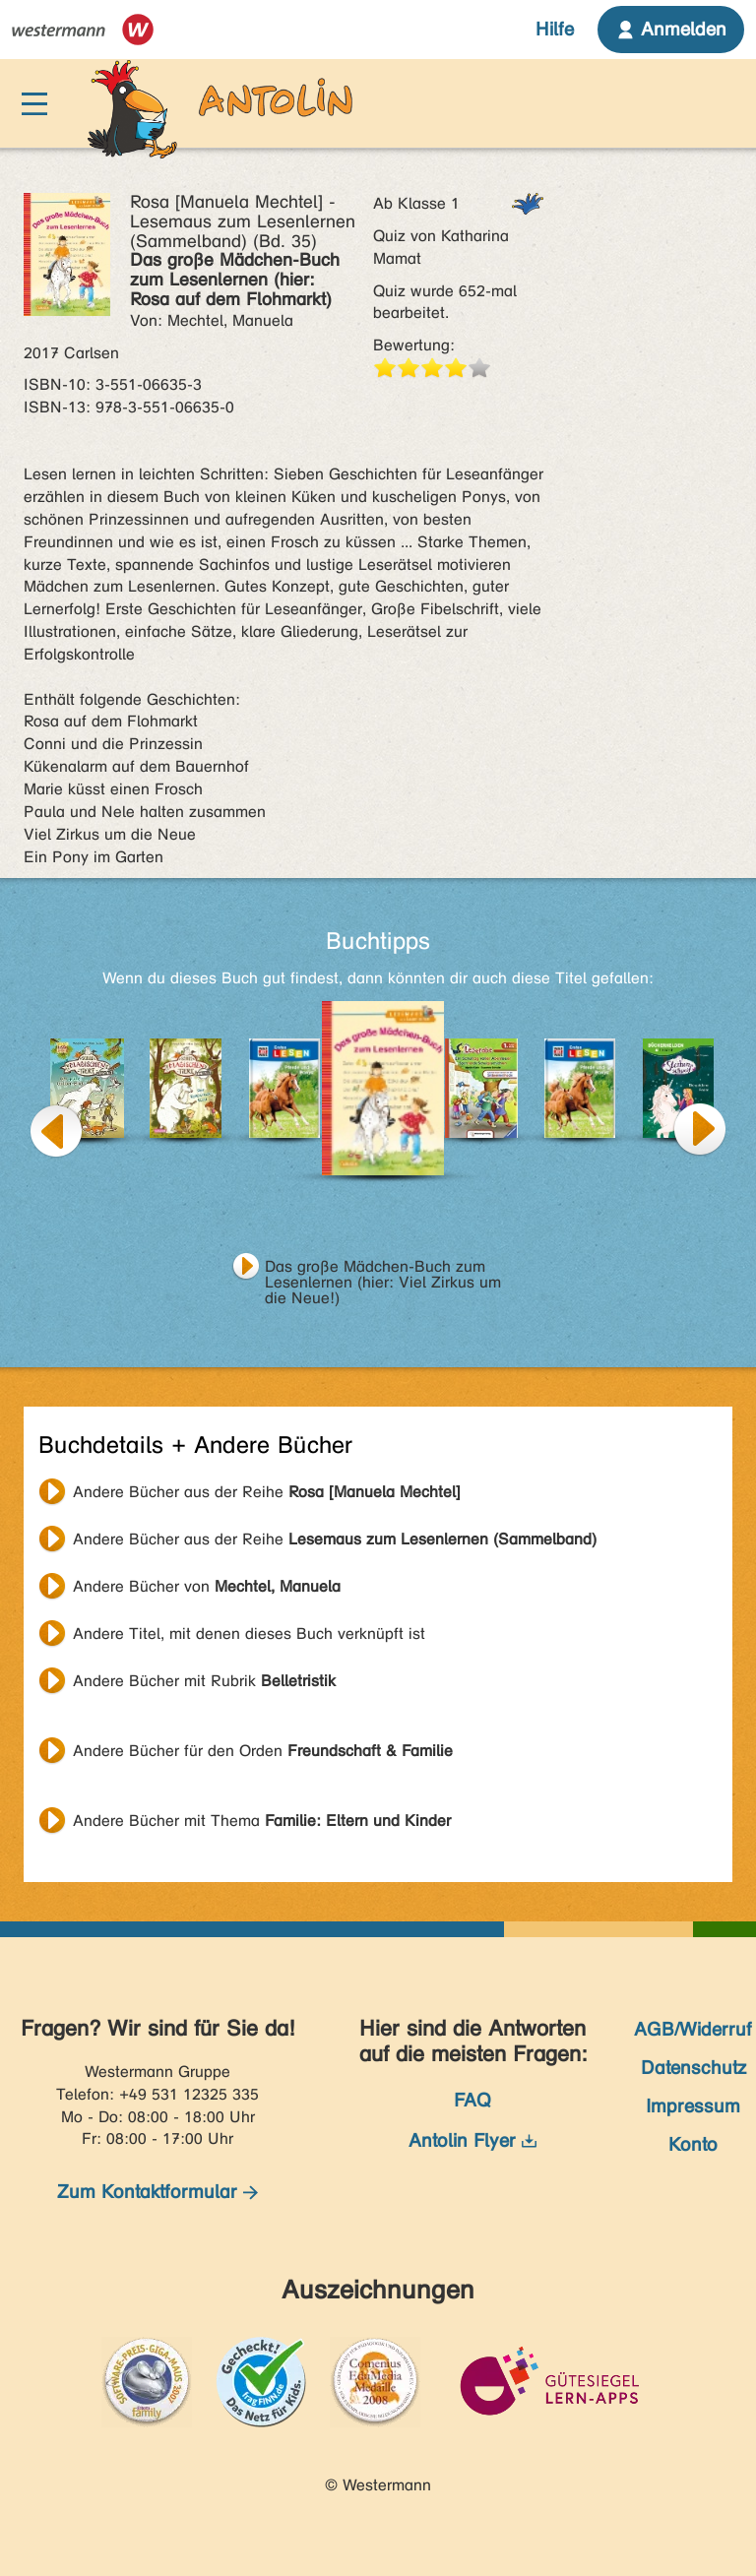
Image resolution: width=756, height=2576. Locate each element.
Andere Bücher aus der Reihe (267, 1491)
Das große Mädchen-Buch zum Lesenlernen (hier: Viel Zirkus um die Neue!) (383, 1269)
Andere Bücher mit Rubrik (204, 1680)
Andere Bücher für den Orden (263, 1750)
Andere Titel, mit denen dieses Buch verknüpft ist (249, 1633)
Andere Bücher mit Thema (262, 1820)
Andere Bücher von (207, 1586)
